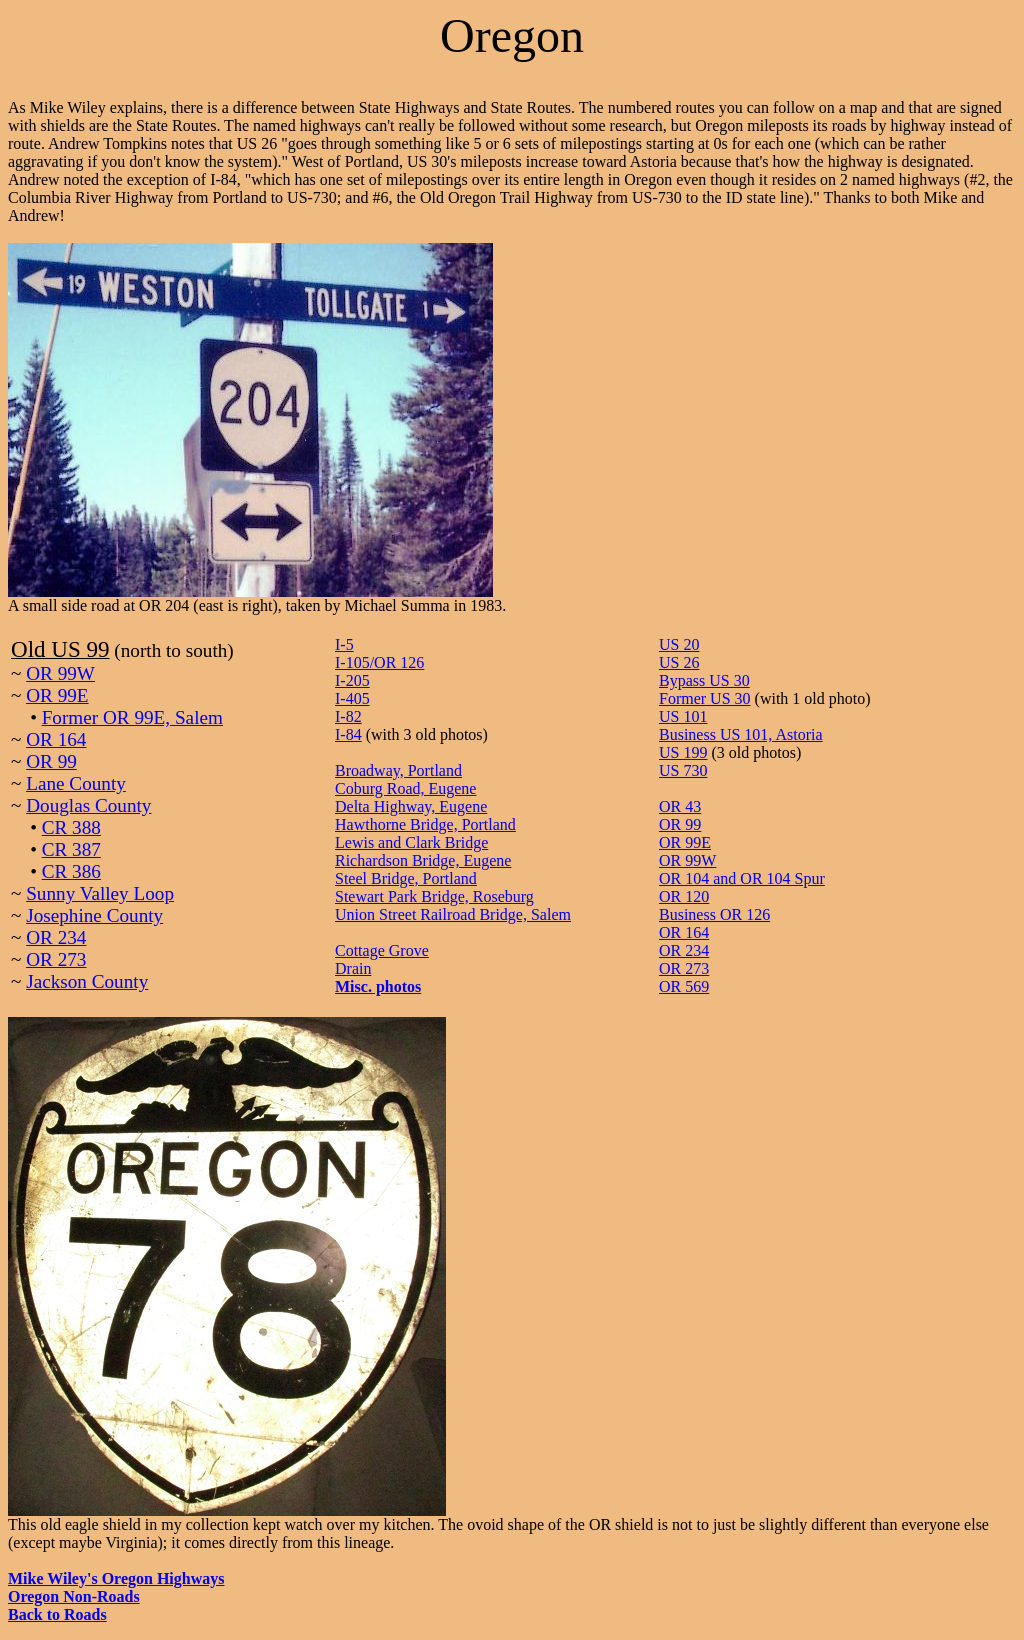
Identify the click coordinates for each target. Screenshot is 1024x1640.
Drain (353, 968)
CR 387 (71, 849)
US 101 (683, 716)
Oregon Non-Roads (74, 1596)
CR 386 (71, 871)
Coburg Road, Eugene (405, 788)
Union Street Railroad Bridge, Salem (453, 914)
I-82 (348, 716)
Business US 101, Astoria (741, 734)
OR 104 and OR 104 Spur (742, 878)
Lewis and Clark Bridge (411, 842)
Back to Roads (57, 1614)
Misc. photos (378, 986)
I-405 (352, 698)
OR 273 (56, 959)
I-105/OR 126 (379, 662)
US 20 (679, 644)
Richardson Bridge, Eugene (423, 860)
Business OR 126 (714, 914)
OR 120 (684, 896)
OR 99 (51, 761)
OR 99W (60, 673)
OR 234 (56, 937)
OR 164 (56, 739)
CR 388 (71, 827)
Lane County (76, 783)
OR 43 (680, 806)
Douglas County (88, 805)
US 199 (683, 752)
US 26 (679, 662)
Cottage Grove (382, 950)
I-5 (344, 644)
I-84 (348, 734)
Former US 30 (705, 698)
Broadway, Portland (398, 770)
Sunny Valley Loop (100, 893)
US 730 (683, 770)
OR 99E (57, 695)
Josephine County (94, 915)
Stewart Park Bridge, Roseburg (434, 896)
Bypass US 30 (704, 680)
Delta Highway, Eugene (411, 806)
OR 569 (684, 986)
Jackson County (87, 981)
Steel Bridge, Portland (406, 878)
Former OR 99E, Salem (132, 717)
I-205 (352, 680)
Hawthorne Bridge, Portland (425, 824)
